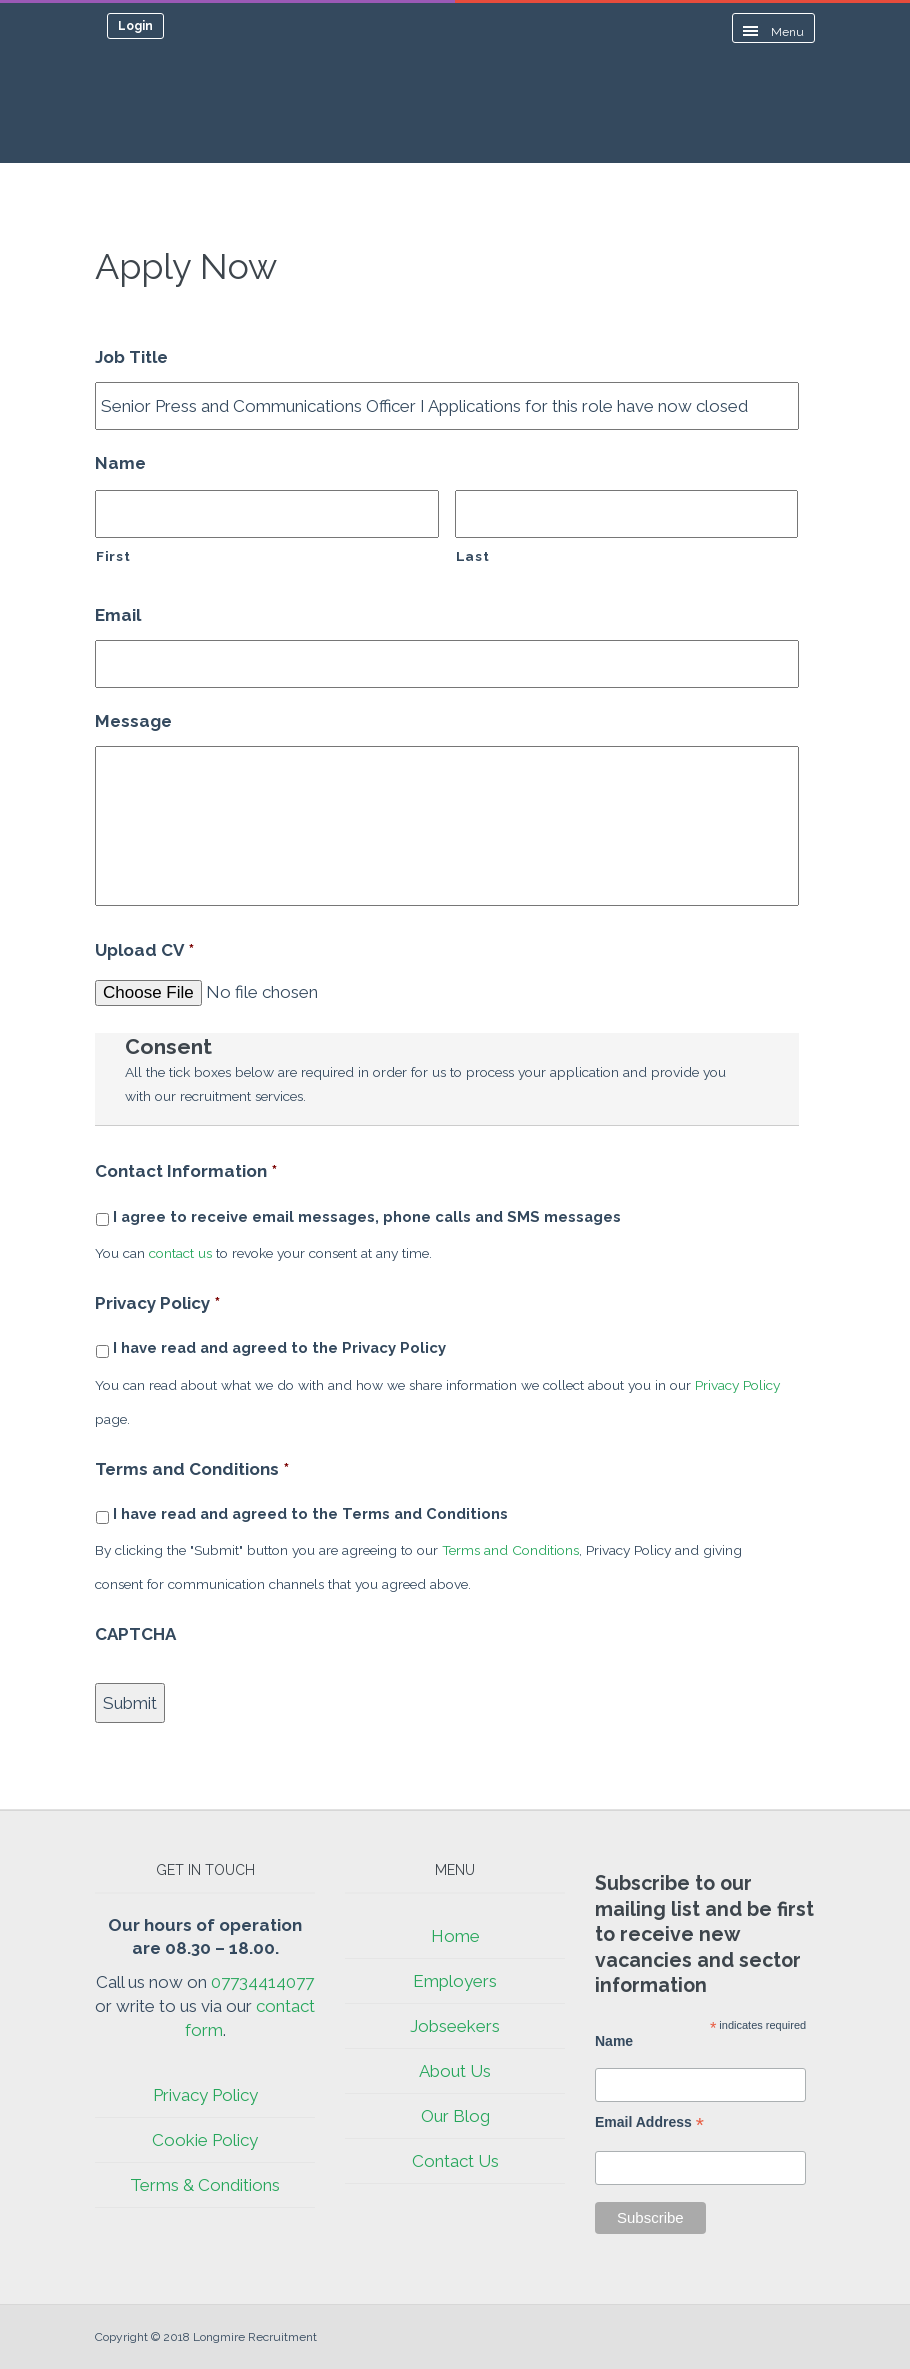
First (113, 556)
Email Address (649, 2122)
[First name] (267, 514)
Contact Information (186, 1171)
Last (473, 556)
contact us (180, 1253)
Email (118, 615)
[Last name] (627, 514)
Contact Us (455, 2161)
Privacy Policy (157, 1303)
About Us (455, 2071)
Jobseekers (455, 2026)
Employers (455, 1981)
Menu (773, 32)
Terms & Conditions (205, 2185)
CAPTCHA (135, 1634)
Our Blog (455, 2116)
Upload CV (144, 950)
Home (455, 1936)
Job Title (131, 357)
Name (120, 463)
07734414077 (262, 1982)
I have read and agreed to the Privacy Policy (279, 1347)
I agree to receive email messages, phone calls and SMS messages (367, 1216)
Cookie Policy (205, 2140)
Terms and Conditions (192, 1469)
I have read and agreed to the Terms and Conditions (310, 1513)
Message (133, 721)
